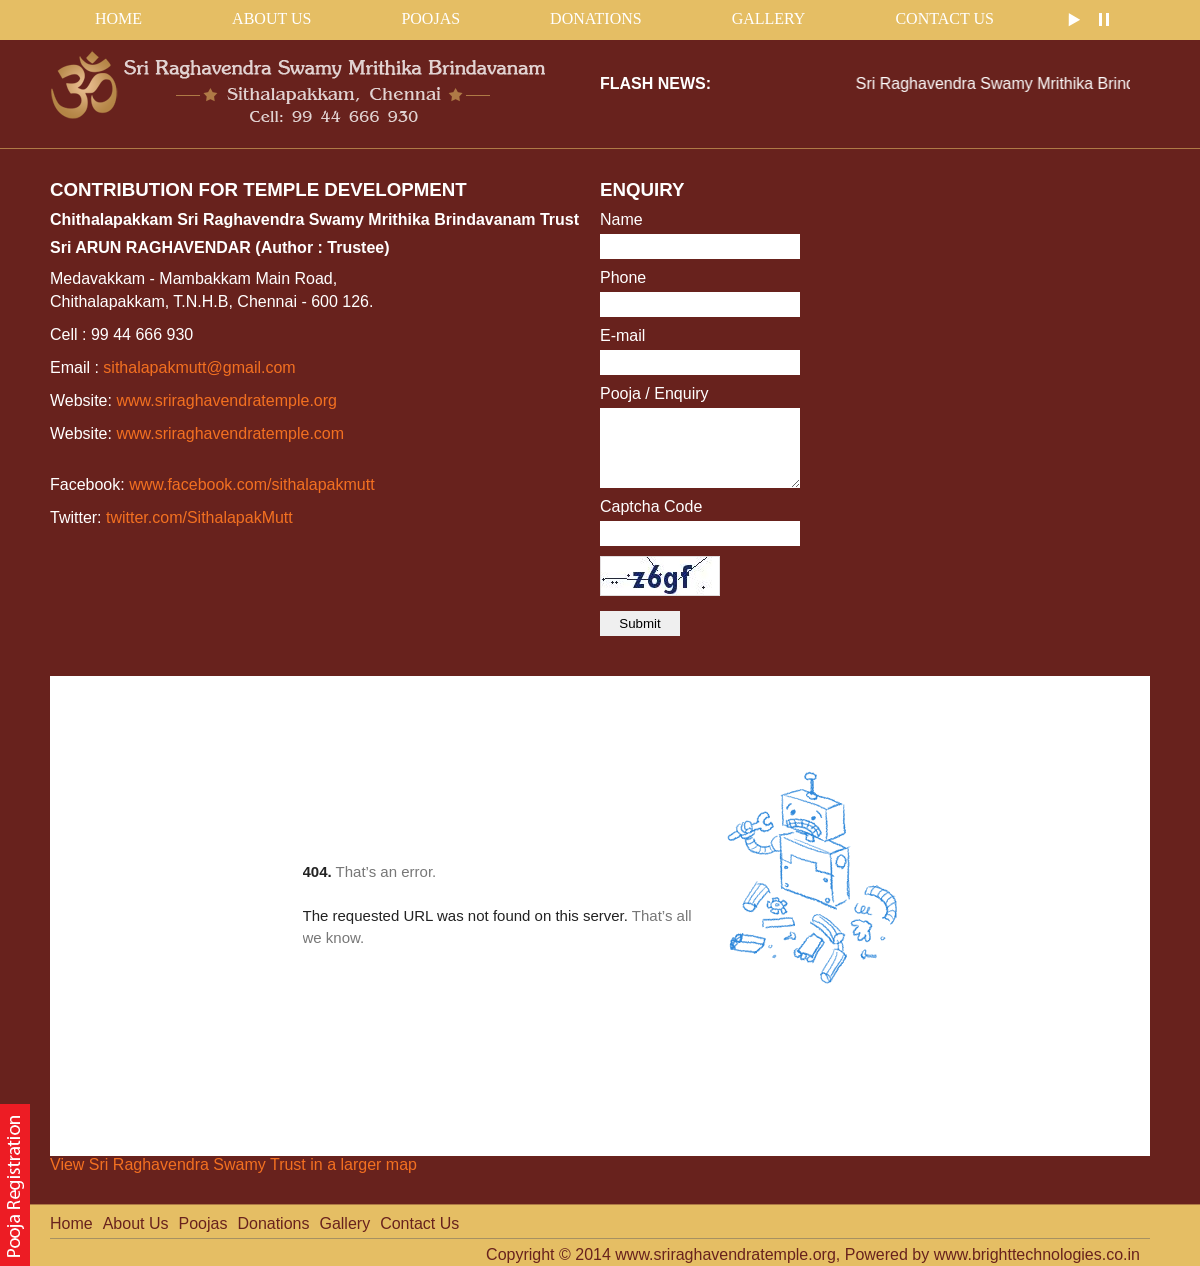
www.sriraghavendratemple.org (226, 400)
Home (71, 1223)
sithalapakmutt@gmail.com (199, 367)
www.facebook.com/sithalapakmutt (251, 484)
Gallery (769, 18)
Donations (596, 18)
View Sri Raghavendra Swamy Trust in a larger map (233, 1164)
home (118, 18)
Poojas (430, 18)
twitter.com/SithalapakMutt (199, 517)
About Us (271, 18)
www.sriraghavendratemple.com (230, 433)
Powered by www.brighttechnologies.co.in (992, 1254)
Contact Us (944, 18)
